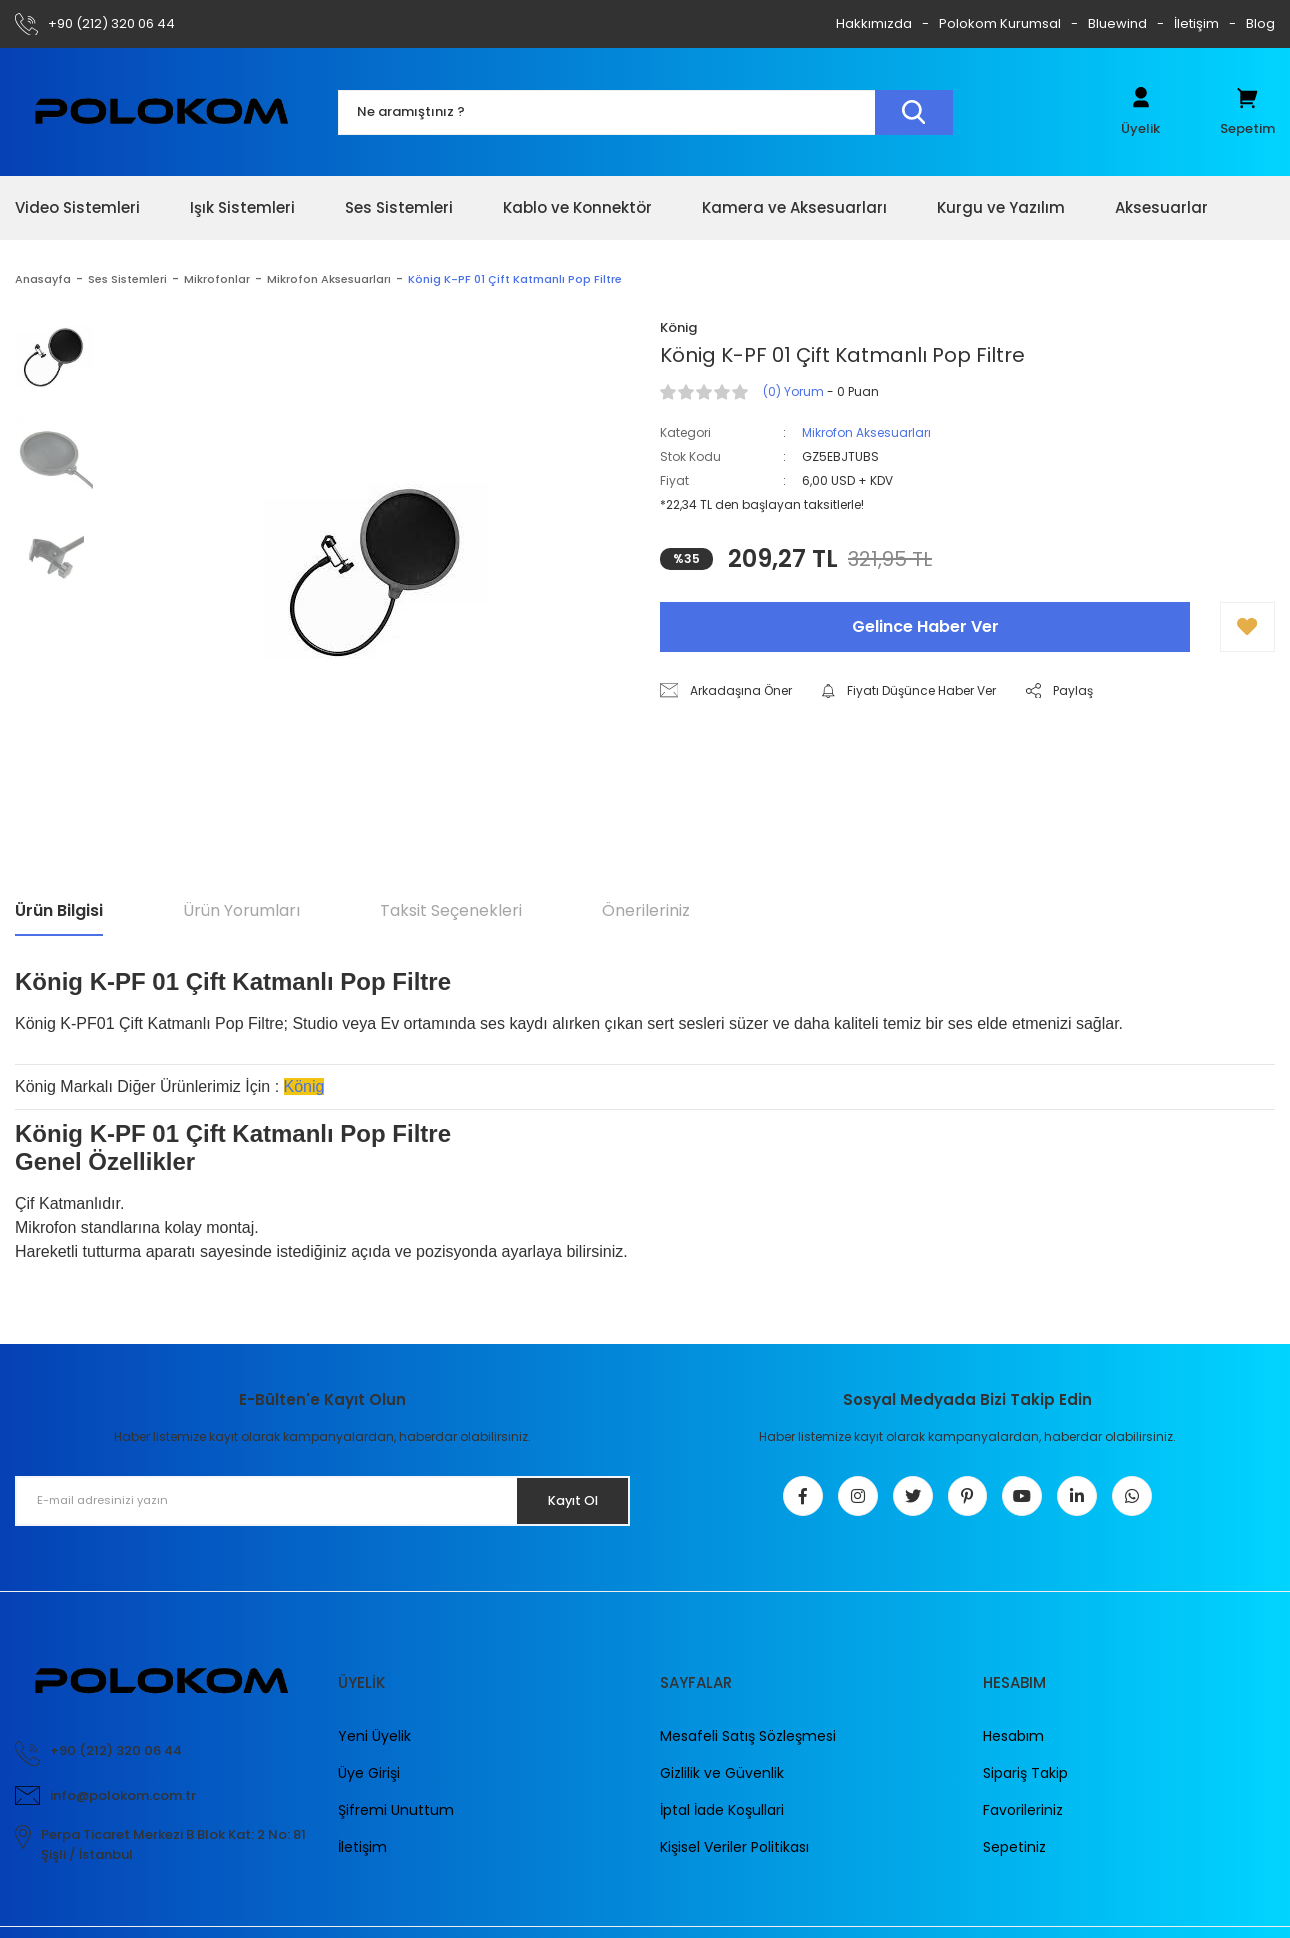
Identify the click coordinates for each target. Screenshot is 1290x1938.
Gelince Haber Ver (925, 626)
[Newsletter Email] (322, 1501)
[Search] (645, 112)
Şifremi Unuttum (396, 1820)
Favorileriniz (1023, 1820)
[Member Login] (1140, 112)
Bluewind (1117, 23)
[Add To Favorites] (1247, 627)
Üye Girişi (369, 1783)
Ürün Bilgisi (59, 910)
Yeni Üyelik (374, 1746)
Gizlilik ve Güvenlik (722, 1783)
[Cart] (1247, 112)
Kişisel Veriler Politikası (734, 1857)
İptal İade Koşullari (722, 1820)
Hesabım (1013, 1746)
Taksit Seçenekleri (451, 910)
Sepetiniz (1014, 1857)
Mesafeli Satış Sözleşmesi (748, 1746)
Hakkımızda (874, 23)
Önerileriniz (646, 910)
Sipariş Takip (1025, 1783)
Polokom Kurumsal (1000, 23)
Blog (1260, 23)
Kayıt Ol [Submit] (563, 1500)
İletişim (1196, 23)
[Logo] (161, 111)
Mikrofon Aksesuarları (866, 432)
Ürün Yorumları (241, 910)
